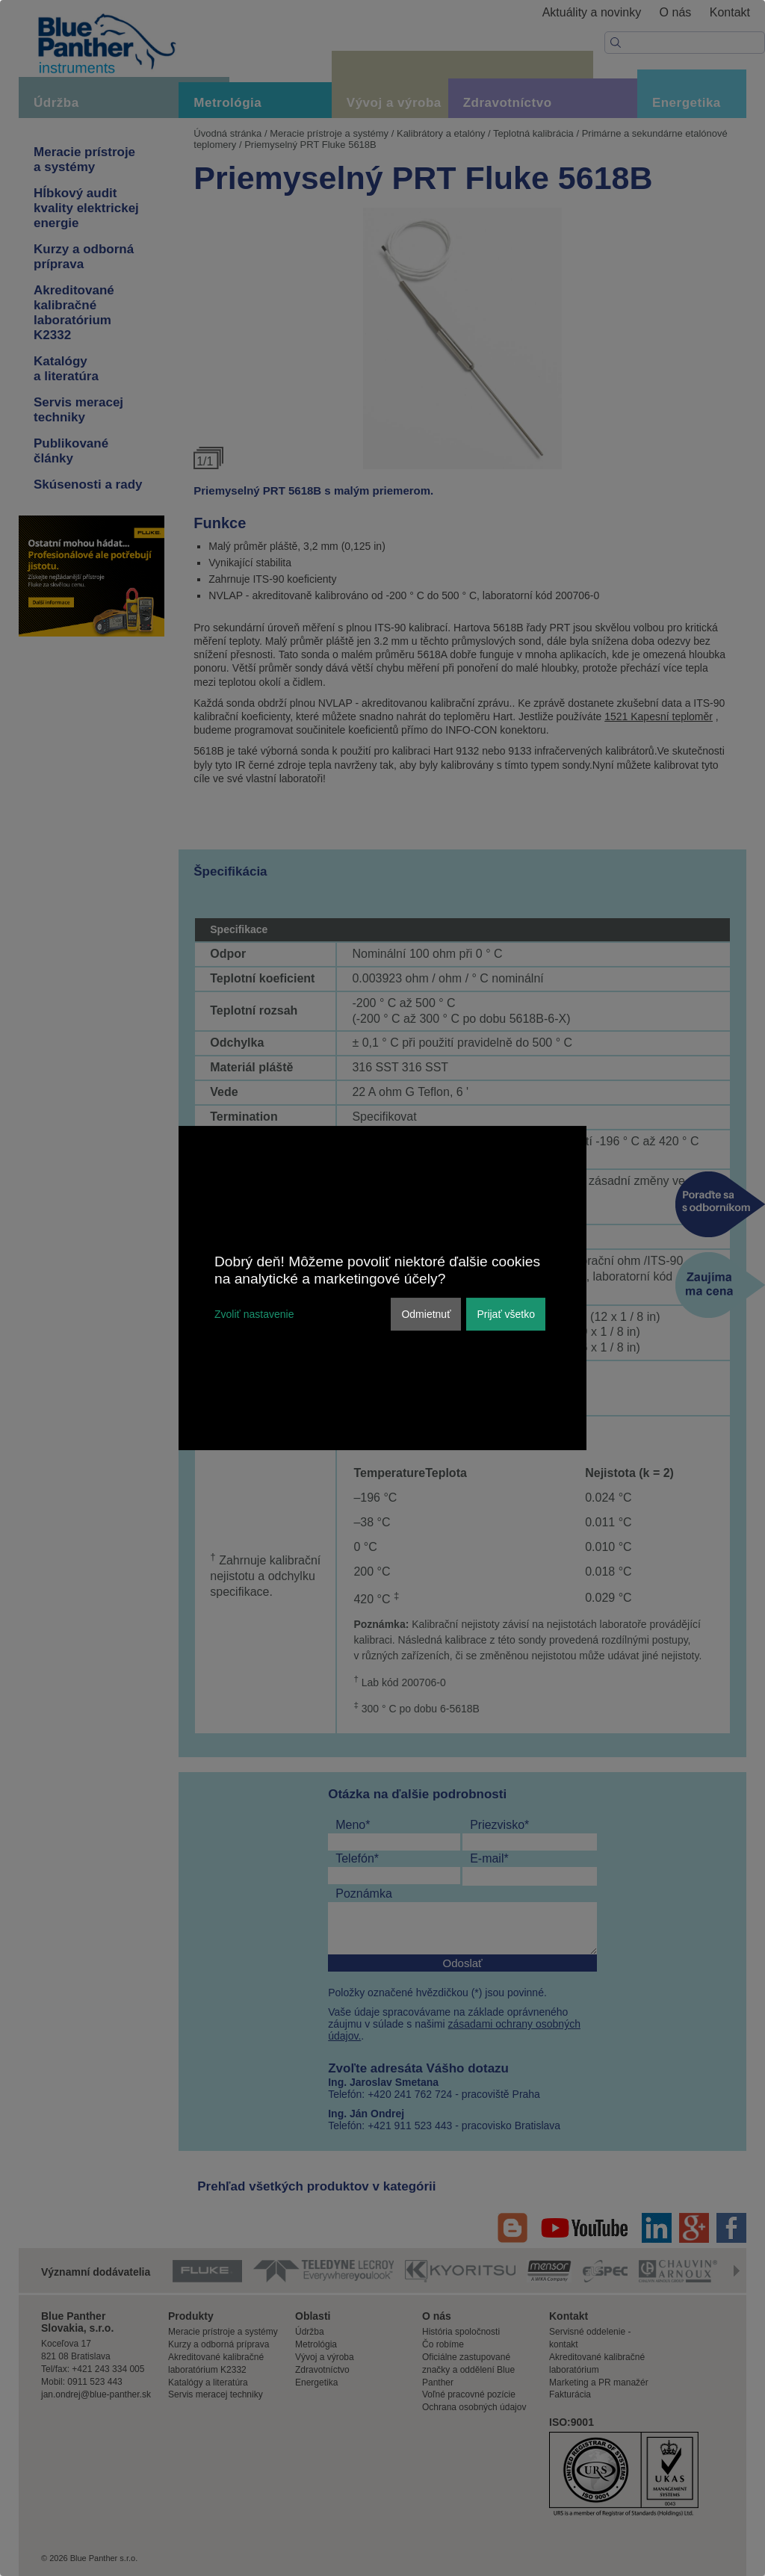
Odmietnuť (425, 1314)
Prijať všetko (506, 1314)
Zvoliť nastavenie (254, 1314)
